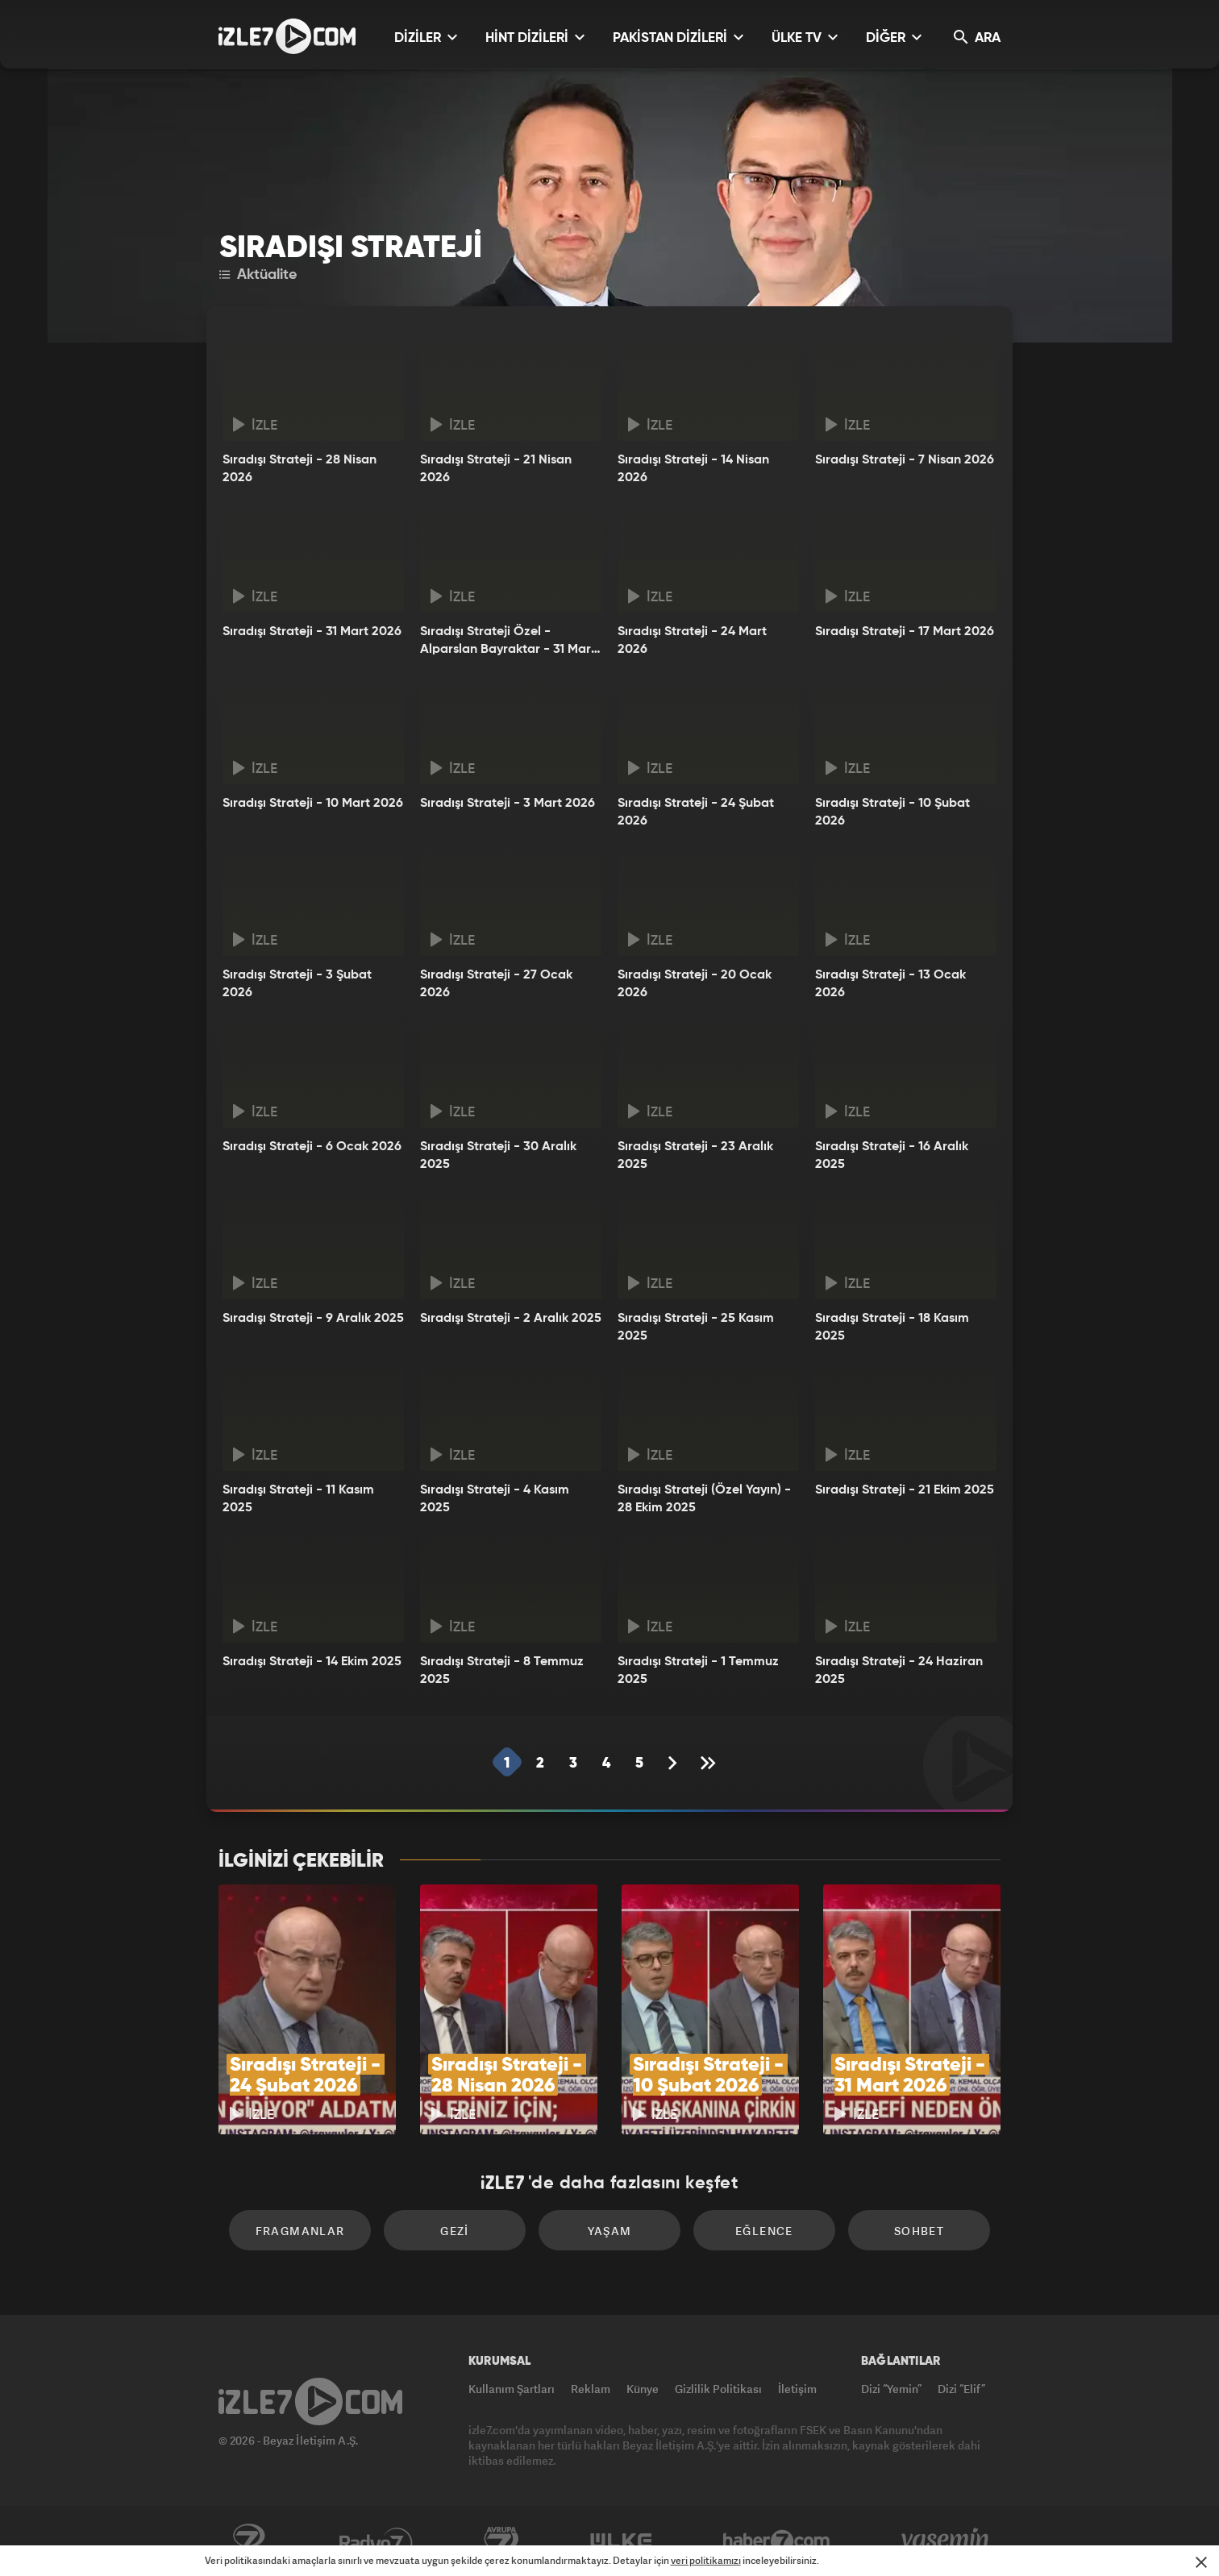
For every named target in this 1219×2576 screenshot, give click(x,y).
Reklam (590, 2388)
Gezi (454, 2230)
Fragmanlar (300, 2230)
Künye (642, 2388)
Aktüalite (258, 275)
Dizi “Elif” (961, 2388)
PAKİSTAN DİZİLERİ (678, 37)
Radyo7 (376, 2541)
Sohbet (919, 2230)
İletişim (797, 2388)
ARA (977, 37)
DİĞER (894, 37)
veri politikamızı (706, 2560)
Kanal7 (248, 2541)
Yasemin (946, 2541)
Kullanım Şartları (511, 2388)
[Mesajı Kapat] (1201, 2562)
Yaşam (610, 2230)
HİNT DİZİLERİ (535, 37)
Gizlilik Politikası (718, 2388)
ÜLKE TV (805, 37)
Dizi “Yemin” (891, 2388)
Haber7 (776, 2541)
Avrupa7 (501, 2541)
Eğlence (764, 2230)
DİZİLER (425, 37)
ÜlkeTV (621, 2541)
